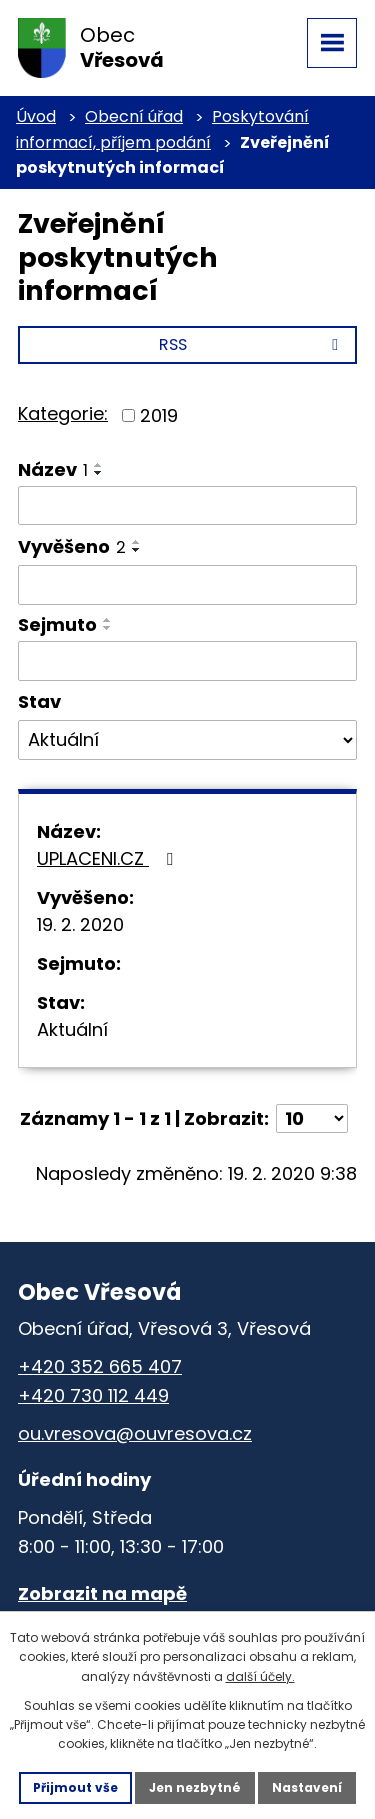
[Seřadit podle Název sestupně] (99, 473)
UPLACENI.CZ (109, 858)
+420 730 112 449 (93, 1395)
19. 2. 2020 (80, 924)
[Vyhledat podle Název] (187, 506)
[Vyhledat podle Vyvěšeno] (187, 585)
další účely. (260, 1676)
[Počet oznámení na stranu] (312, 1118)
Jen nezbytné (195, 1787)
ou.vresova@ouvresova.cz (135, 1433)
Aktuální (72, 1029)
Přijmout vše (75, 1787)
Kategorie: (63, 413)
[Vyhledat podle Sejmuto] (187, 661)
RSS (252, 344)
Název (53, 469)
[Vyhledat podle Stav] (187, 740)
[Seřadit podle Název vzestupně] (99, 465)
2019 (159, 415)
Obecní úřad (134, 116)
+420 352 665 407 (100, 1366)
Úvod (36, 116)
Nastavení (307, 1787)
